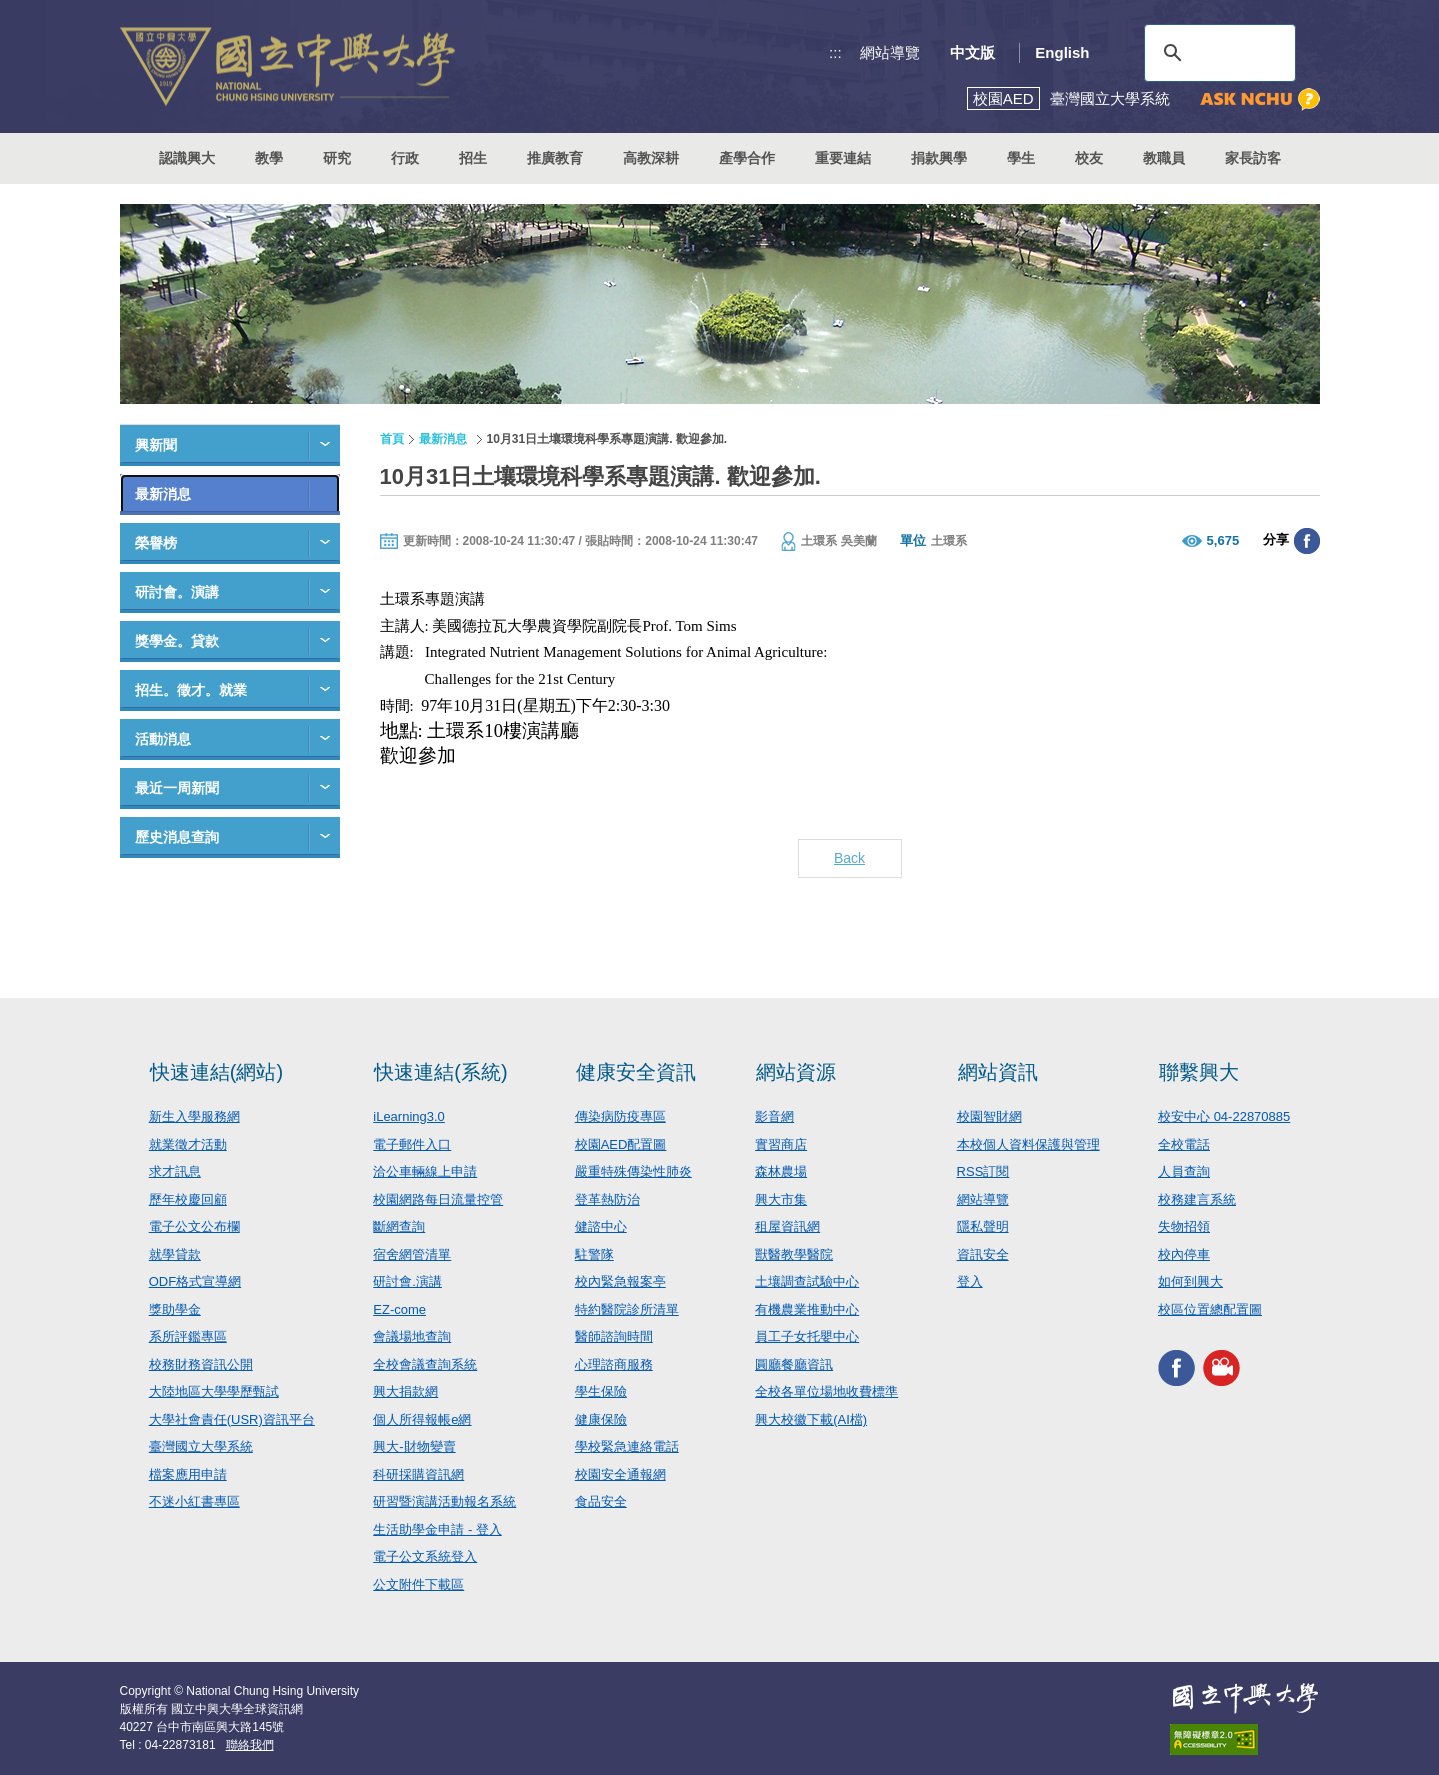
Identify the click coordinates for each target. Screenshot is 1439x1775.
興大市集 (781, 1199)
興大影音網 (1221, 1367)
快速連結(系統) (440, 1072)
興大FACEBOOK (1176, 1367)
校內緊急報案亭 (620, 1281)
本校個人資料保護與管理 (1028, 1144)
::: (835, 52)
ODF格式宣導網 (195, 1281)
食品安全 (601, 1501)
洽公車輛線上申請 (425, 1171)
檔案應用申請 (188, 1474)
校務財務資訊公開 (201, 1364)
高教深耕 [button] (651, 158)
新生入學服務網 (194, 1116)
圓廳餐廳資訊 (794, 1364)
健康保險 (601, 1419)
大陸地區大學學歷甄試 (214, 1391)
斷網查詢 (399, 1226)
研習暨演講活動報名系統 (444, 1501)
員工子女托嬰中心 (807, 1336)
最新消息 (163, 494)
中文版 (972, 52)
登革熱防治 (607, 1199)
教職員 (1164, 158)
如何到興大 (1190, 1281)
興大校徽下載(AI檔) (811, 1419)
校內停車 (1184, 1254)
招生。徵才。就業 (191, 690)
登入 (970, 1281)
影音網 (774, 1116)
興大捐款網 (405, 1391)
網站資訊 (998, 1072)
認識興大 (187, 158)
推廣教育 (555, 158)
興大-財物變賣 (414, 1446)
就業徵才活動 (188, 1144)
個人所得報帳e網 (422, 1419)
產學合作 (747, 158)
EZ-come (399, 1309)
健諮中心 (601, 1226)
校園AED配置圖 (621, 1144)
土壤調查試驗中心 (807, 1281)
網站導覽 (890, 52)
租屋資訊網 (787, 1226)
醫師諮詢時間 (614, 1336)
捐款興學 (939, 158)
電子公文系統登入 (425, 1556)
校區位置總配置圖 (1210, 1309)
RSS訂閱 (983, 1171)
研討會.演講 (407, 1281)
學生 (1021, 158)
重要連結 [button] (843, 158)
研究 (337, 158)
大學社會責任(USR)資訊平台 (232, 1419)
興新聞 (156, 445)
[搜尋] (1217, 53)
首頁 (392, 439)
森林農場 (781, 1171)
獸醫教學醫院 (794, 1254)
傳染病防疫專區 (620, 1116)
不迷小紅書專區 (194, 1501)
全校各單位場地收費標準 (826, 1391)
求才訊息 (175, 1171)
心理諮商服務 (614, 1364)
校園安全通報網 (620, 1474)
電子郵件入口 (412, 1144)
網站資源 (796, 1072)
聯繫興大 (1199, 1072)
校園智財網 (989, 1116)
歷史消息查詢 (177, 837)
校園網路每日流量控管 (438, 1199)
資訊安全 (983, 1254)
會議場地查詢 (412, 1336)
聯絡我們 (250, 1745)
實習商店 (781, 1144)
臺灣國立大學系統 (201, 1446)
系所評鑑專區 (188, 1336)
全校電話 (1184, 1144)
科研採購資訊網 (418, 1474)
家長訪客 (1253, 158)
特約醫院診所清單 (627, 1309)
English (1062, 52)
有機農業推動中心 (807, 1309)
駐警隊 (594, 1254)
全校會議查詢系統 (425, 1364)
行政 (405, 158)
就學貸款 (175, 1254)
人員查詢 (1184, 1171)
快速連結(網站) (216, 1072)
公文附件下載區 (418, 1584)
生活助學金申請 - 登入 (437, 1529)
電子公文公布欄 (194, 1226)
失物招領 (1184, 1226)
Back (849, 858)
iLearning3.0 (409, 1116)
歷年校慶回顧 (188, 1199)
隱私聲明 (983, 1226)
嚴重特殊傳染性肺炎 (633, 1171)
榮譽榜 (156, 543)
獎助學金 (175, 1309)
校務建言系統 (1197, 1199)
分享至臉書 (1307, 541)
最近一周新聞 (177, 788)
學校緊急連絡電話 (627, 1446)
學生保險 (601, 1391)
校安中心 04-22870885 (1224, 1116)
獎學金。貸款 (177, 641)
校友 (1089, 158)
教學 (269, 158)
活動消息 (163, 739)
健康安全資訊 (636, 1072)
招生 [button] (473, 158)
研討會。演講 (177, 592)
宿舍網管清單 (412, 1254)
